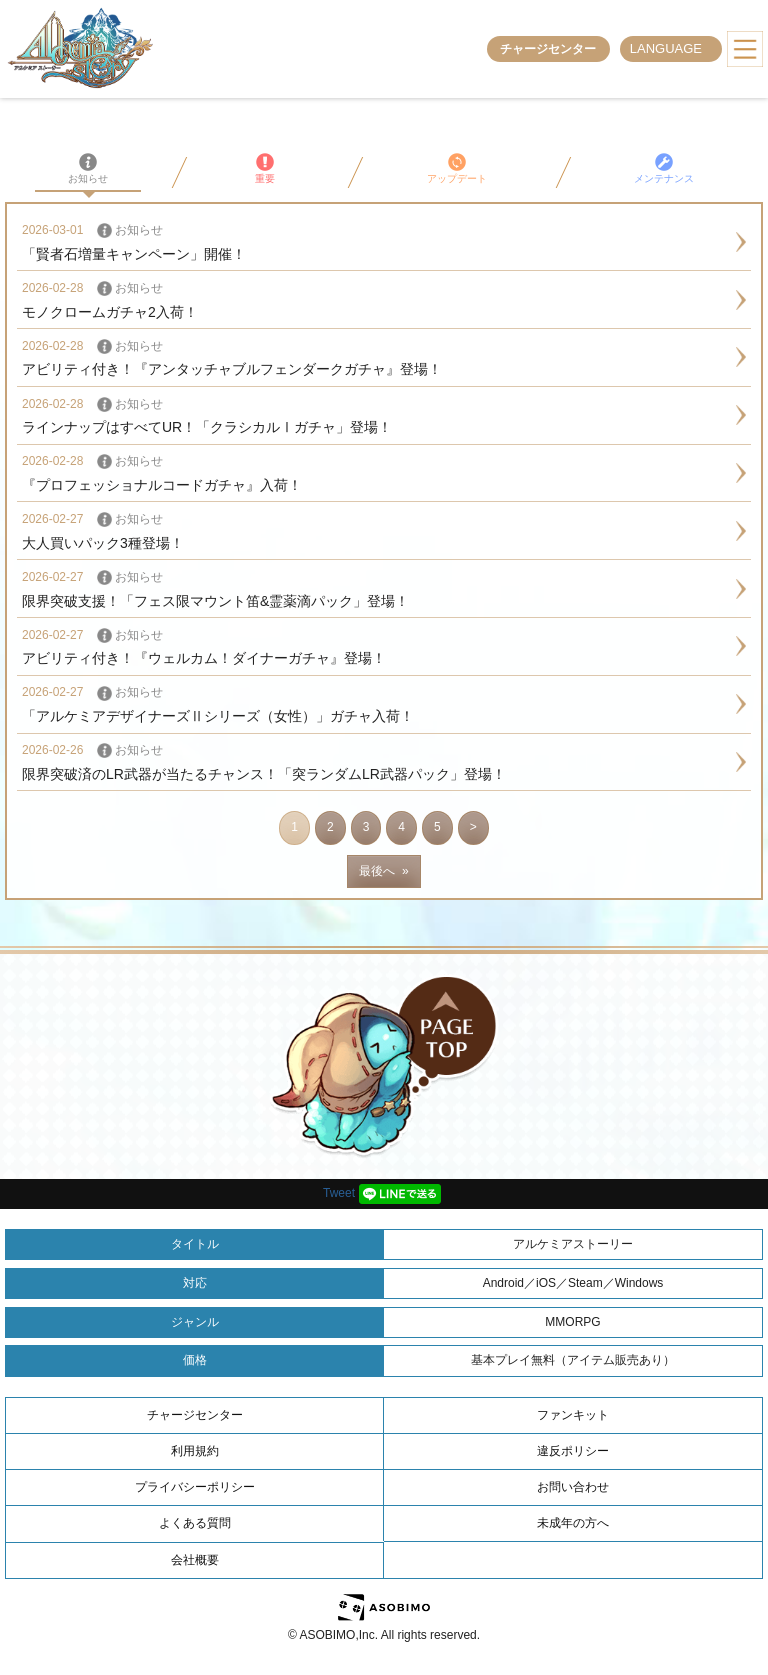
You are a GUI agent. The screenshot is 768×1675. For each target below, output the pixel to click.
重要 (265, 168)
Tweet (339, 1193)
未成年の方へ (573, 1523)
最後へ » (383, 871)
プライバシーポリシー (195, 1487)
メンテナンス (664, 168)
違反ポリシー (573, 1451)
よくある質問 (195, 1523)
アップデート (457, 168)
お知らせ (88, 168)
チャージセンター (548, 49)
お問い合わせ (573, 1487)
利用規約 (195, 1451)
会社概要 (195, 1560)
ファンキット (573, 1415)
